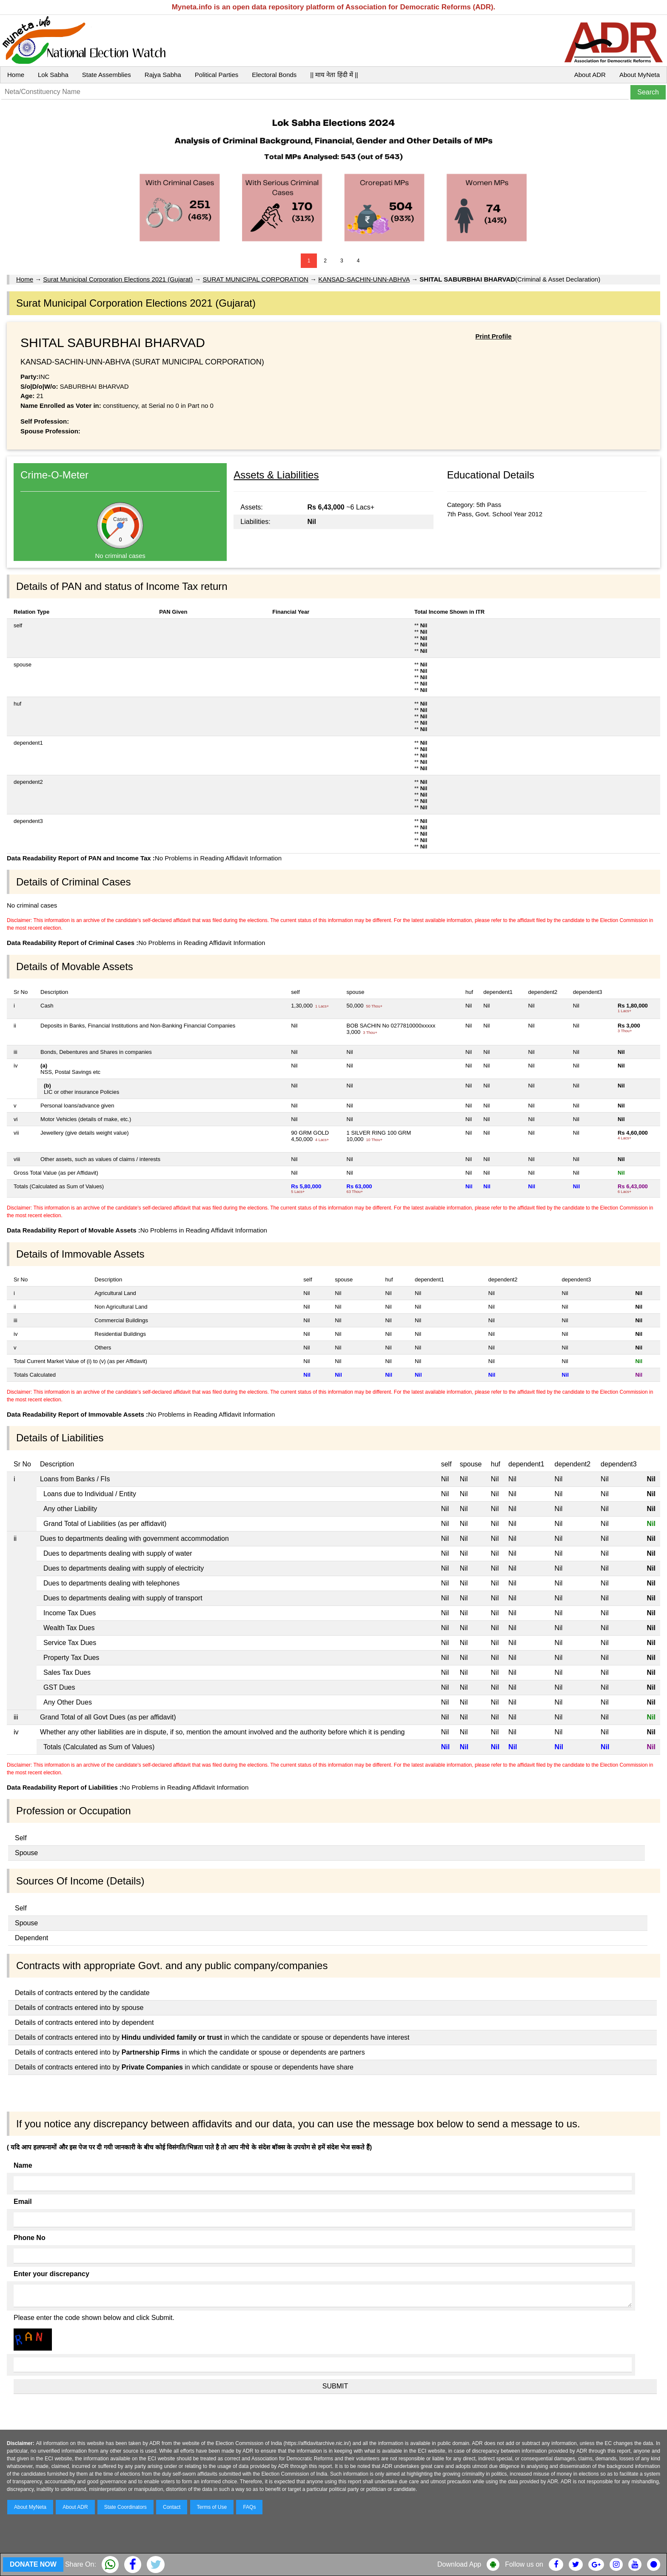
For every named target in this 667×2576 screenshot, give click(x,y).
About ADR (590, 74)
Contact (171, 2507)
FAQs (249, 2507)
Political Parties (217, 74)
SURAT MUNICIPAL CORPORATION (255, 279)
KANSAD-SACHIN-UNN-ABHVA (364, 279)
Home (15, 74)
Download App (459, 2564)
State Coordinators (125, 2507)
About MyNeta (639, 74)
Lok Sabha (53, 74)
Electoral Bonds (274, 74)
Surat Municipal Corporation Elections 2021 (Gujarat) (118, 279)
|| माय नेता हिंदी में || (334, 74)
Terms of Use (212, 2507)
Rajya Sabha (163, 74)
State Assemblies (106, 74)
